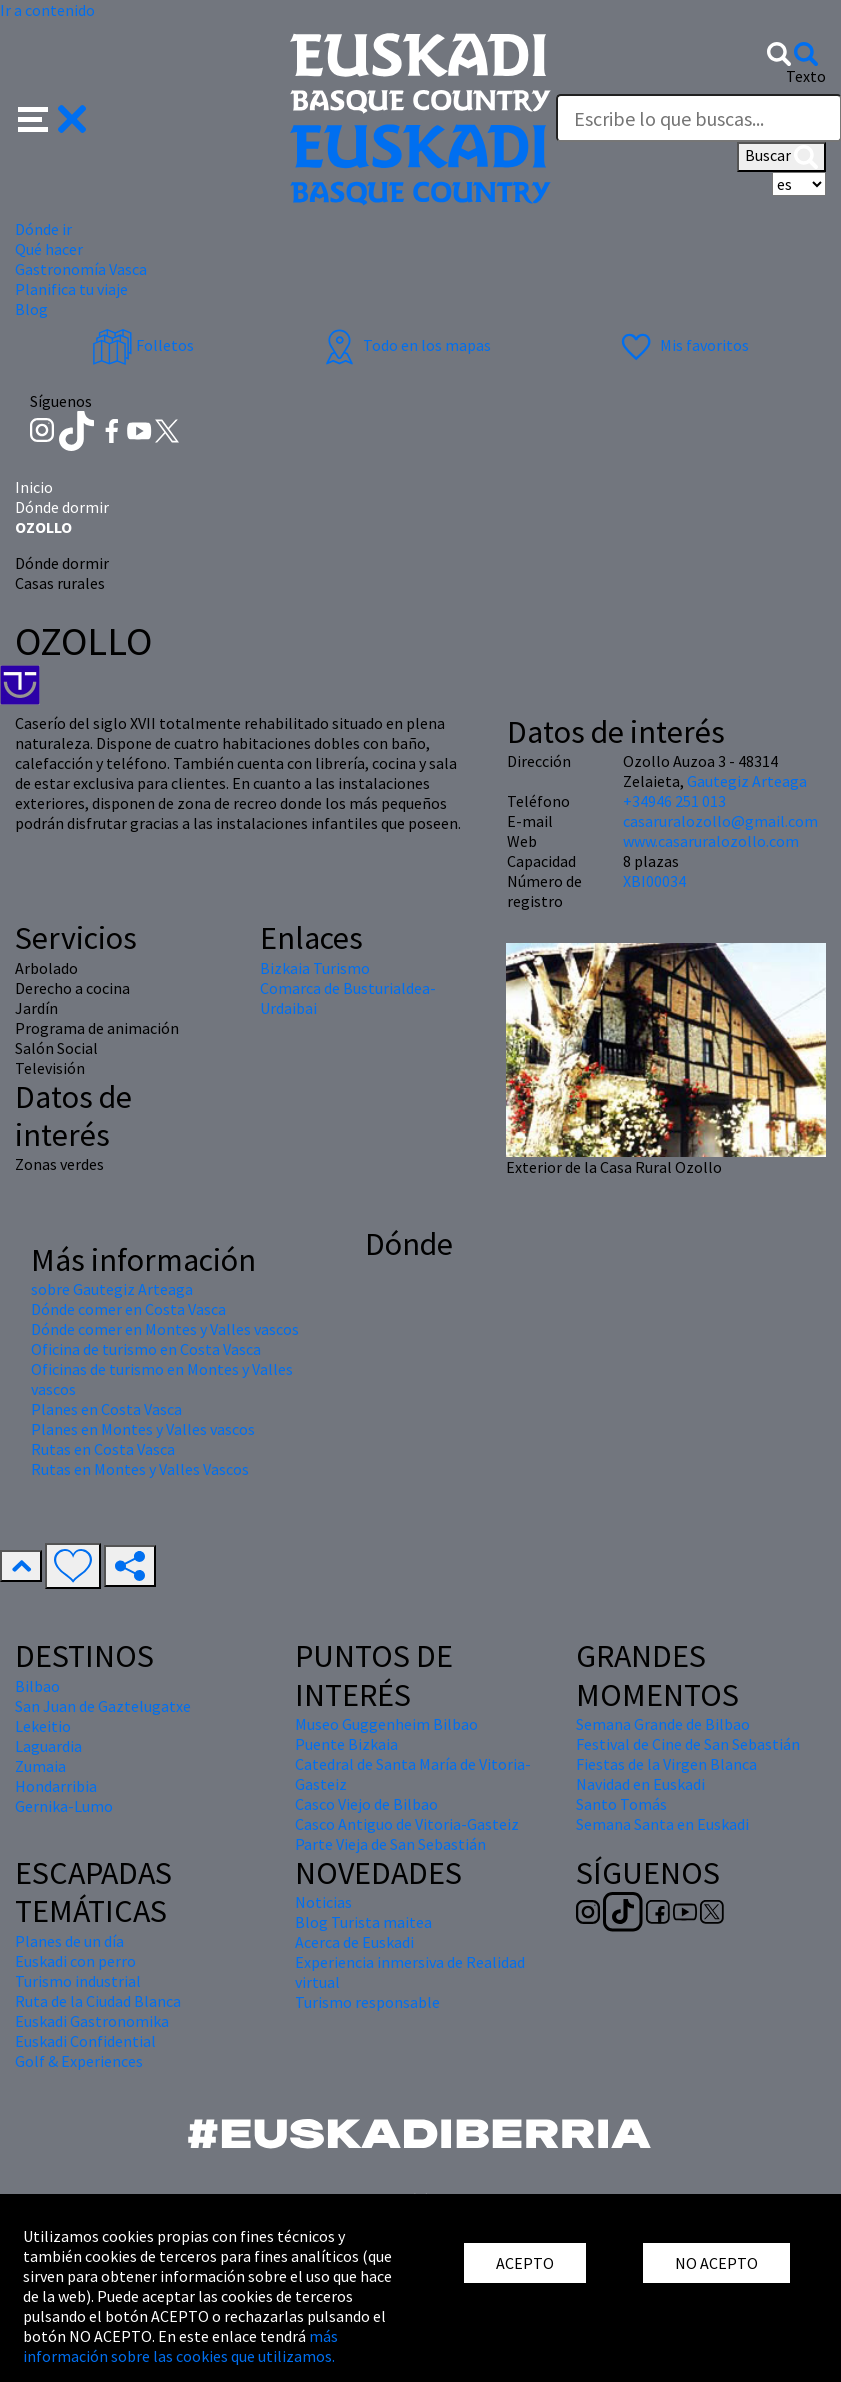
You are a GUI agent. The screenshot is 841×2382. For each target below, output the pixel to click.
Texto (806, 76)
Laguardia (48, 1746)
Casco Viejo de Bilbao (366, 1804)
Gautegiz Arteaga (747, 781)
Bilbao (37, 1686)
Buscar (781, 157)
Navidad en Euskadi (640, 1784)
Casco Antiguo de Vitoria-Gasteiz (407, 1824)
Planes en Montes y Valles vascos (143, 1429)
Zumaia (40, 1766)
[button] (52, 117)
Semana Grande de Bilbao (663, 1724)
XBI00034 (654, 881)
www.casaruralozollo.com (711, 841)
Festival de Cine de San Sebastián (688, 1744)
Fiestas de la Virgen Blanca (666, 1764)
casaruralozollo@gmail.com (720, 821)
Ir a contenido (47, 10)
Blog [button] (31, 309)
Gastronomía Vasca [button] (81, 269)
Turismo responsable (367, 2002)
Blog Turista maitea (363, 1922)
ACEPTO (525, 2263)
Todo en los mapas (405, 345)
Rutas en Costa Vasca (103, 1449)
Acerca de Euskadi (354, 1942)
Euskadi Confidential (85, 2041)
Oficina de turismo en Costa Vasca (146, 1349)
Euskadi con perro (75, 1961)
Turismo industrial (78, 1981)
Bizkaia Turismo (315, 968)
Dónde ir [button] (43, 229)
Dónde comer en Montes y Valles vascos (165, 1329)
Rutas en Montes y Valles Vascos (140, 1469)
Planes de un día (69, 1941)
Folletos (143, 345)
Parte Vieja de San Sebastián (390, 1844)
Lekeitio (43, 1726)
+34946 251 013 (674, 801)
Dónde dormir (62, 507)
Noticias (323, 1902)
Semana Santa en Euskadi (662, 1824)
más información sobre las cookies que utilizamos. (180, 2346)
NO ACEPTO (716, 2263)
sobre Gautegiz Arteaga (112, 1289)
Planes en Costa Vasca (106, 1409)
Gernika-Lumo (64, 1806)
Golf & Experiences (79, 2061)
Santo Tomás (621, 1804)
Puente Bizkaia (346, 1744)
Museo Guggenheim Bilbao (386, 1724)
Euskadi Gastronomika (92, 2021)
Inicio (34, 487)
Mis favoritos (682, 345)
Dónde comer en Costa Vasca (128, 1309)
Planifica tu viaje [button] (71, 289)
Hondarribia (56, 1786)
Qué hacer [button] (49, 249)
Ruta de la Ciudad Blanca (98, 2001)
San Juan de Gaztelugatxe (103, 1706)
